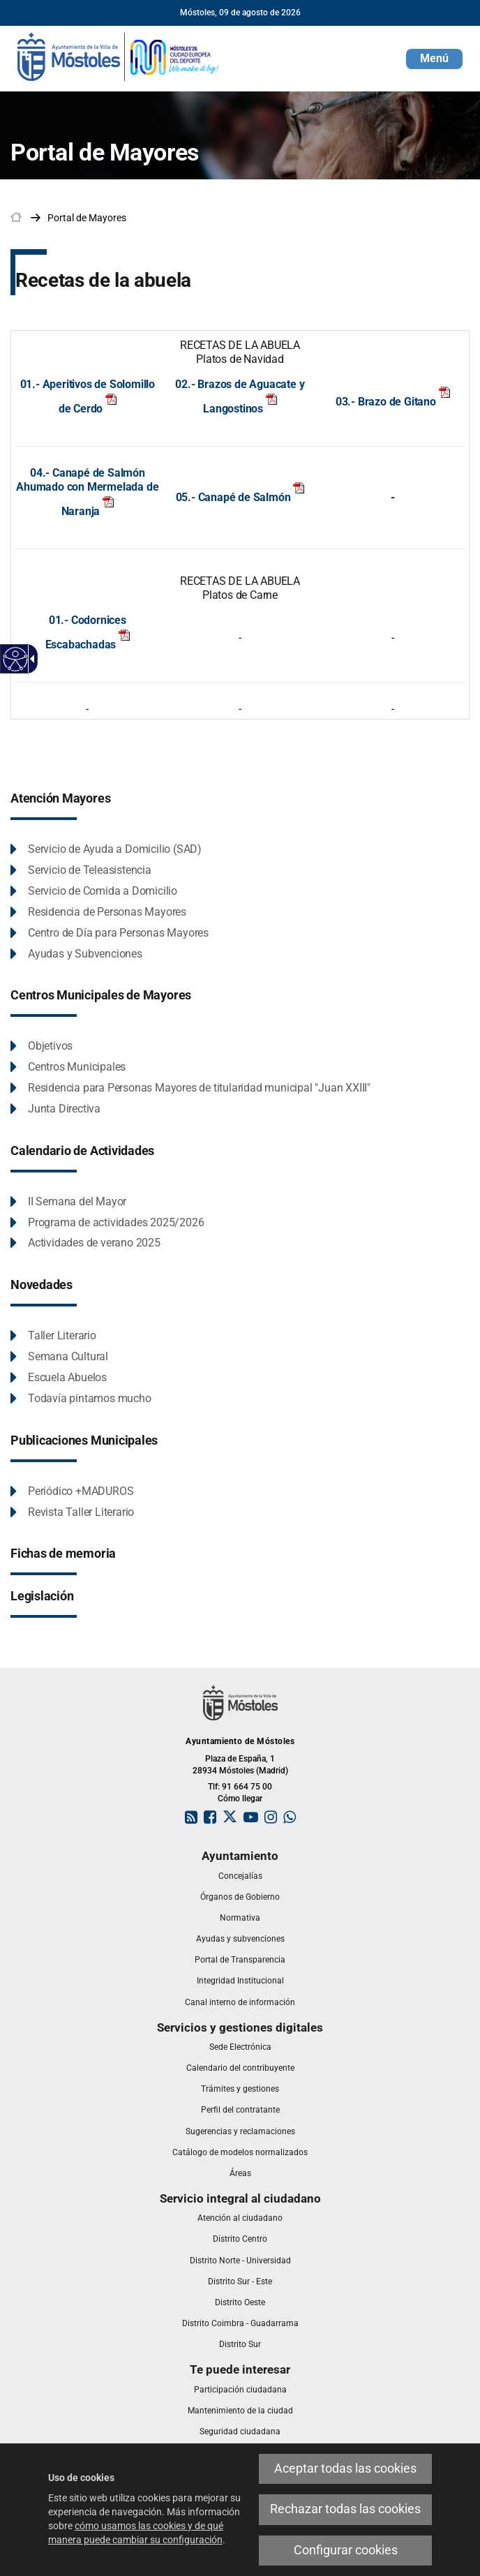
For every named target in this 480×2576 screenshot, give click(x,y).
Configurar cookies (346, 2550)
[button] (434, 59)
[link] (118, 55)
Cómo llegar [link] (240, 1798)
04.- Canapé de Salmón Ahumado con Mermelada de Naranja (87, 491)
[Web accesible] (16, 659)
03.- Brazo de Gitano (386, 401)
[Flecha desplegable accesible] (30, 659)
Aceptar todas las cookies (345, 2469)
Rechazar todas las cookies (345, 2509)
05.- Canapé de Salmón (240, 497)
